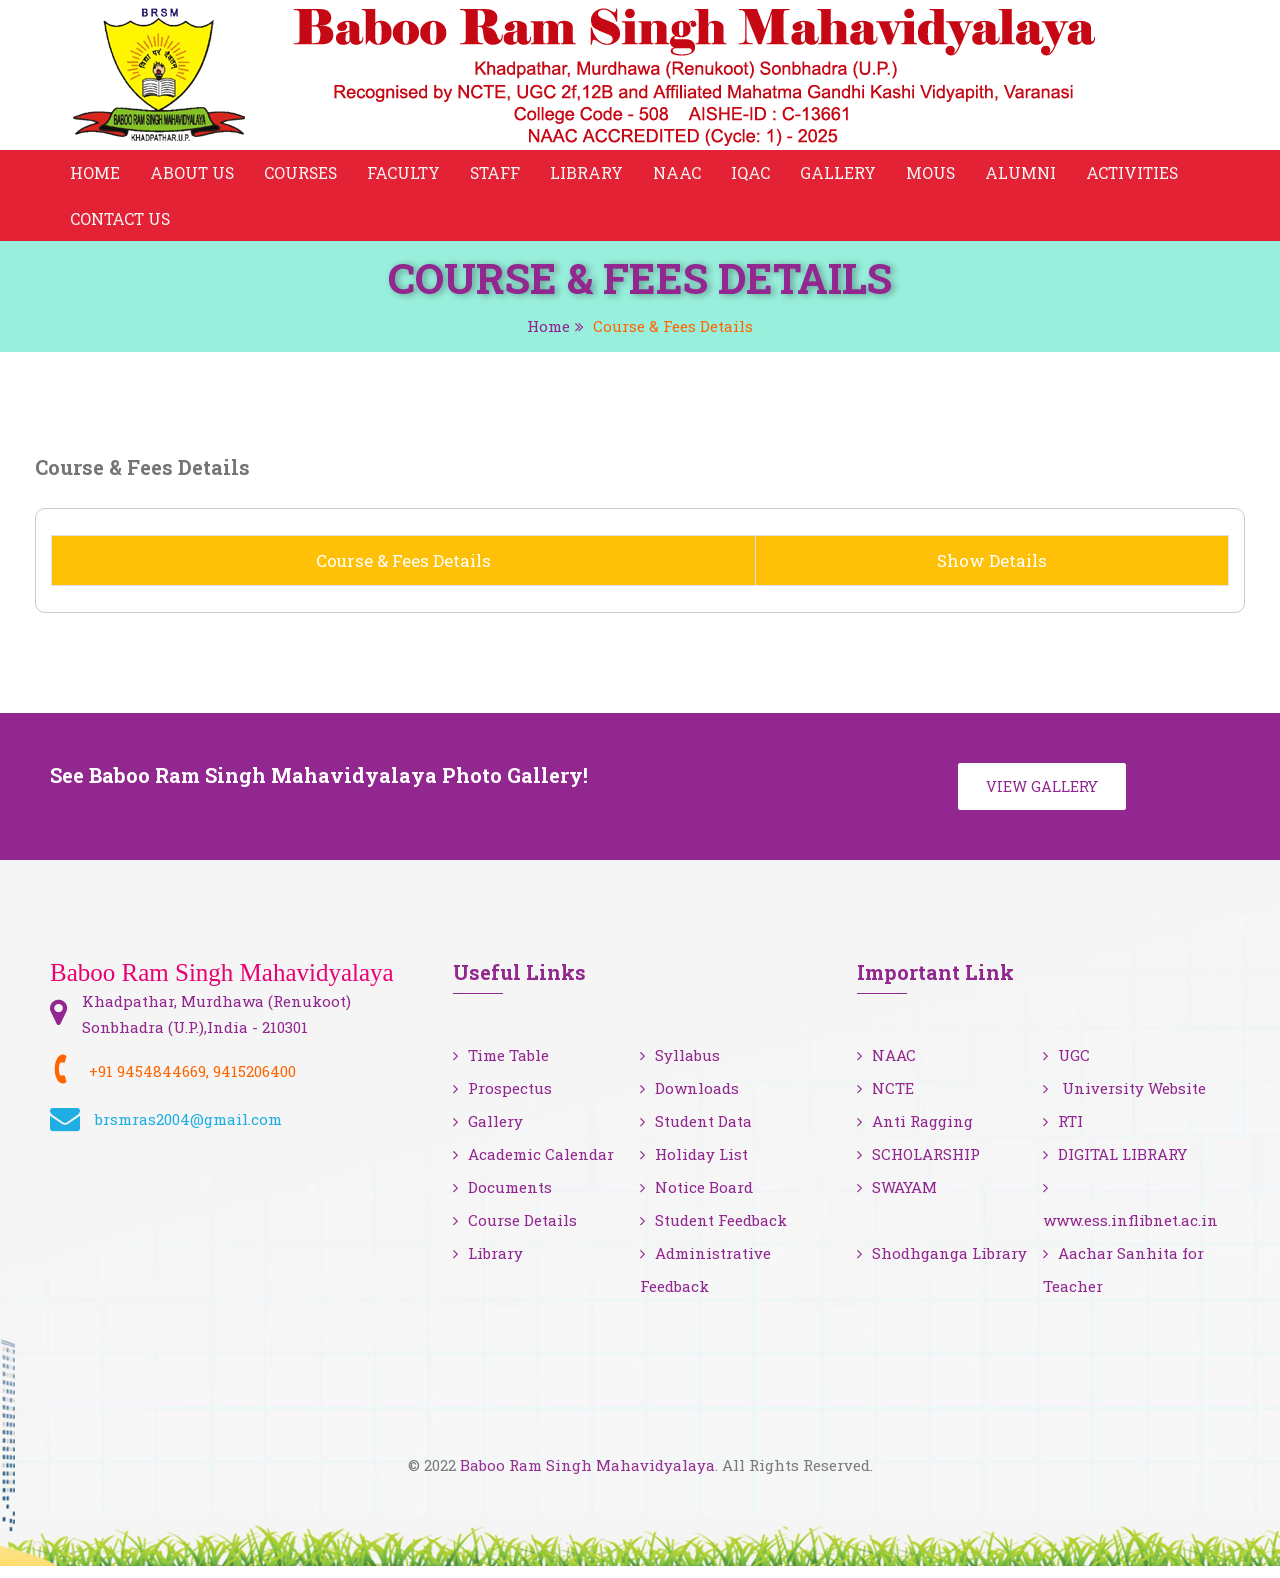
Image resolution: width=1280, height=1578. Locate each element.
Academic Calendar (533, 1166)
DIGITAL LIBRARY (1115, 1166)
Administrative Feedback (705, 1281)
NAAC (684, 174)
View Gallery (1044, 797)
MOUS (938, 174)
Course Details (515, 1232)
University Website (1124, 1100)
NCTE (885, 1100)
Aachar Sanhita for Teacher (1123, 1281)
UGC (1066, 1067)
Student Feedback (713, 1232)
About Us (193, 174)
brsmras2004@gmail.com (188, 1131)
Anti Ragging (915, 1133)
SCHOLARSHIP (918, 1166)
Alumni (1028, 174)
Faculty (408, 174)
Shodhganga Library (942, 1265)
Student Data (696, 1133)
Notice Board (696, 1199)
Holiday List (694, 1166)
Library (593, 174)
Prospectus (502, 1100)
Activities (1141, 174)
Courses (303, 174)
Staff (501, 174)
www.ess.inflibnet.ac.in (1130, 1217)
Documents (502, 1199)
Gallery (845, 174)
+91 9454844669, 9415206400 (192, 1083)
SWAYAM (897, 1199)
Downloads (689, 1100)
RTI (1063, 1133)
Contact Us (121, 224)
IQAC (757, 174)
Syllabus (680, 1067)
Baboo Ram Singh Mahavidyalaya (587, 1477)
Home (95, 174)
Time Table (501, 1067)
